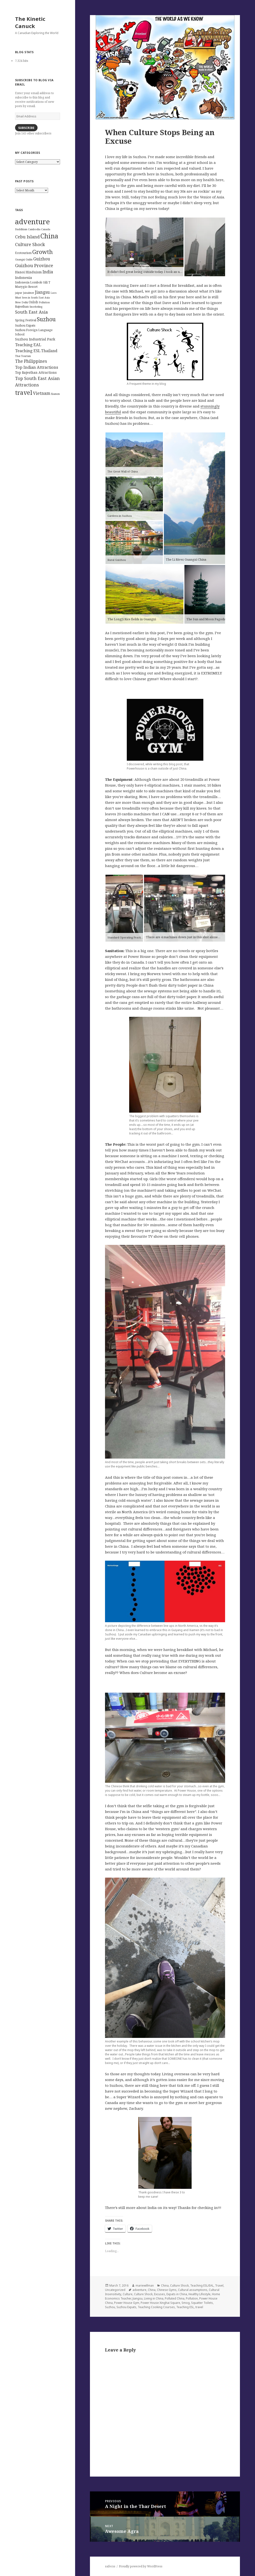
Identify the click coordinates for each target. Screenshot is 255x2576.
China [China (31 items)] (49, 236)
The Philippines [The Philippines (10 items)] (31, 361)
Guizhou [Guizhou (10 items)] (41, 259)
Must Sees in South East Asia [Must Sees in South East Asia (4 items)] (32, 297)
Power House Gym (126, 2303)
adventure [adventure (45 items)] (32, 221)
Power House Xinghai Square (160, 2303)
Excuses (159, 2294)
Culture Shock (179, 2285)
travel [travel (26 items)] (23, 392)
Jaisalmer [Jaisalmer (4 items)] (28, 292)
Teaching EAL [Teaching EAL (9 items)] (28, 344)
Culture (128, 2294)
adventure (139, 2290)
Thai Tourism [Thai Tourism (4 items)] (23, 356)
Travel (219, 2285)
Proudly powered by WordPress (140, 2566)
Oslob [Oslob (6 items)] (33, 302)
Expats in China (176, 2294)
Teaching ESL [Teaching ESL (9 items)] (27, 350)
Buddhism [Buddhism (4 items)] (21, 229)
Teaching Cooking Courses (156, 2307)
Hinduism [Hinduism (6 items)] (34, 272)
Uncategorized (115, 2290)
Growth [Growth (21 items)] (42, 252)
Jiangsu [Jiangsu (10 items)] (42, 292)
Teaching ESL (185, 2307)
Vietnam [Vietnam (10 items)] (41, 393)
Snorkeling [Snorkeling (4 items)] (35, 306)
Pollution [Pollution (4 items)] (44, 302)
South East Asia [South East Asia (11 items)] (31, 312)
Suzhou (110, 2307)
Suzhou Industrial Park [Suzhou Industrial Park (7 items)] (35, 339)
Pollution (192, 2298)
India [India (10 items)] (48, 272)
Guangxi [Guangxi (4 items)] (20, 259)
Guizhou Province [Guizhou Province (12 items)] (34, 265)
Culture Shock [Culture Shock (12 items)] (30, 244)
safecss (110, 2566)
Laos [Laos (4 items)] (53, 292)
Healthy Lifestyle (199, 2294)
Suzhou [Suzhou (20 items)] (46, 319)
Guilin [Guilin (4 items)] (29, 259)
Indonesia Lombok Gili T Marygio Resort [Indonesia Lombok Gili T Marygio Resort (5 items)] (32, 284)
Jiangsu (138, 2298)
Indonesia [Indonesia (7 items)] (23, 277)
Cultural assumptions (192, 2290)
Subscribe (26, 128)
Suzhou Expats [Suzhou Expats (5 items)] (25, 325)
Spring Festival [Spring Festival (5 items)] (25, 320)
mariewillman (145, 2285)
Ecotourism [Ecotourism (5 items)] (23, 253)
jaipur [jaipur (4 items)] (18, 292)
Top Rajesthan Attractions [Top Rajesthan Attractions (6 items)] (36, 372)
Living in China (153, 2298)
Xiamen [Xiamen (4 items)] (55, 394)
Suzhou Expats (126, 2307)
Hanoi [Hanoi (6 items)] (20, 272)
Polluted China (174, 2298)
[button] (165, 67)
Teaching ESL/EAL (202, 2285)
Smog (186, 2303)
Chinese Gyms (167, 2290)
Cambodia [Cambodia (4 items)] (34, 229)
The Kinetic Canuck (30, 22)
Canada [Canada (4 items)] (45, 229)
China (165, 2285)
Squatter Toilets (202, 2303)
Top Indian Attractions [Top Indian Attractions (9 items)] (36, 367)
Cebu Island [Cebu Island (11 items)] (27, 237)
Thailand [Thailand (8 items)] (49, 350)
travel (199, 2307)
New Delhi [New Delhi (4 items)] (21, 302)
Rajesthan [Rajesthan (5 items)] (22, 307)
